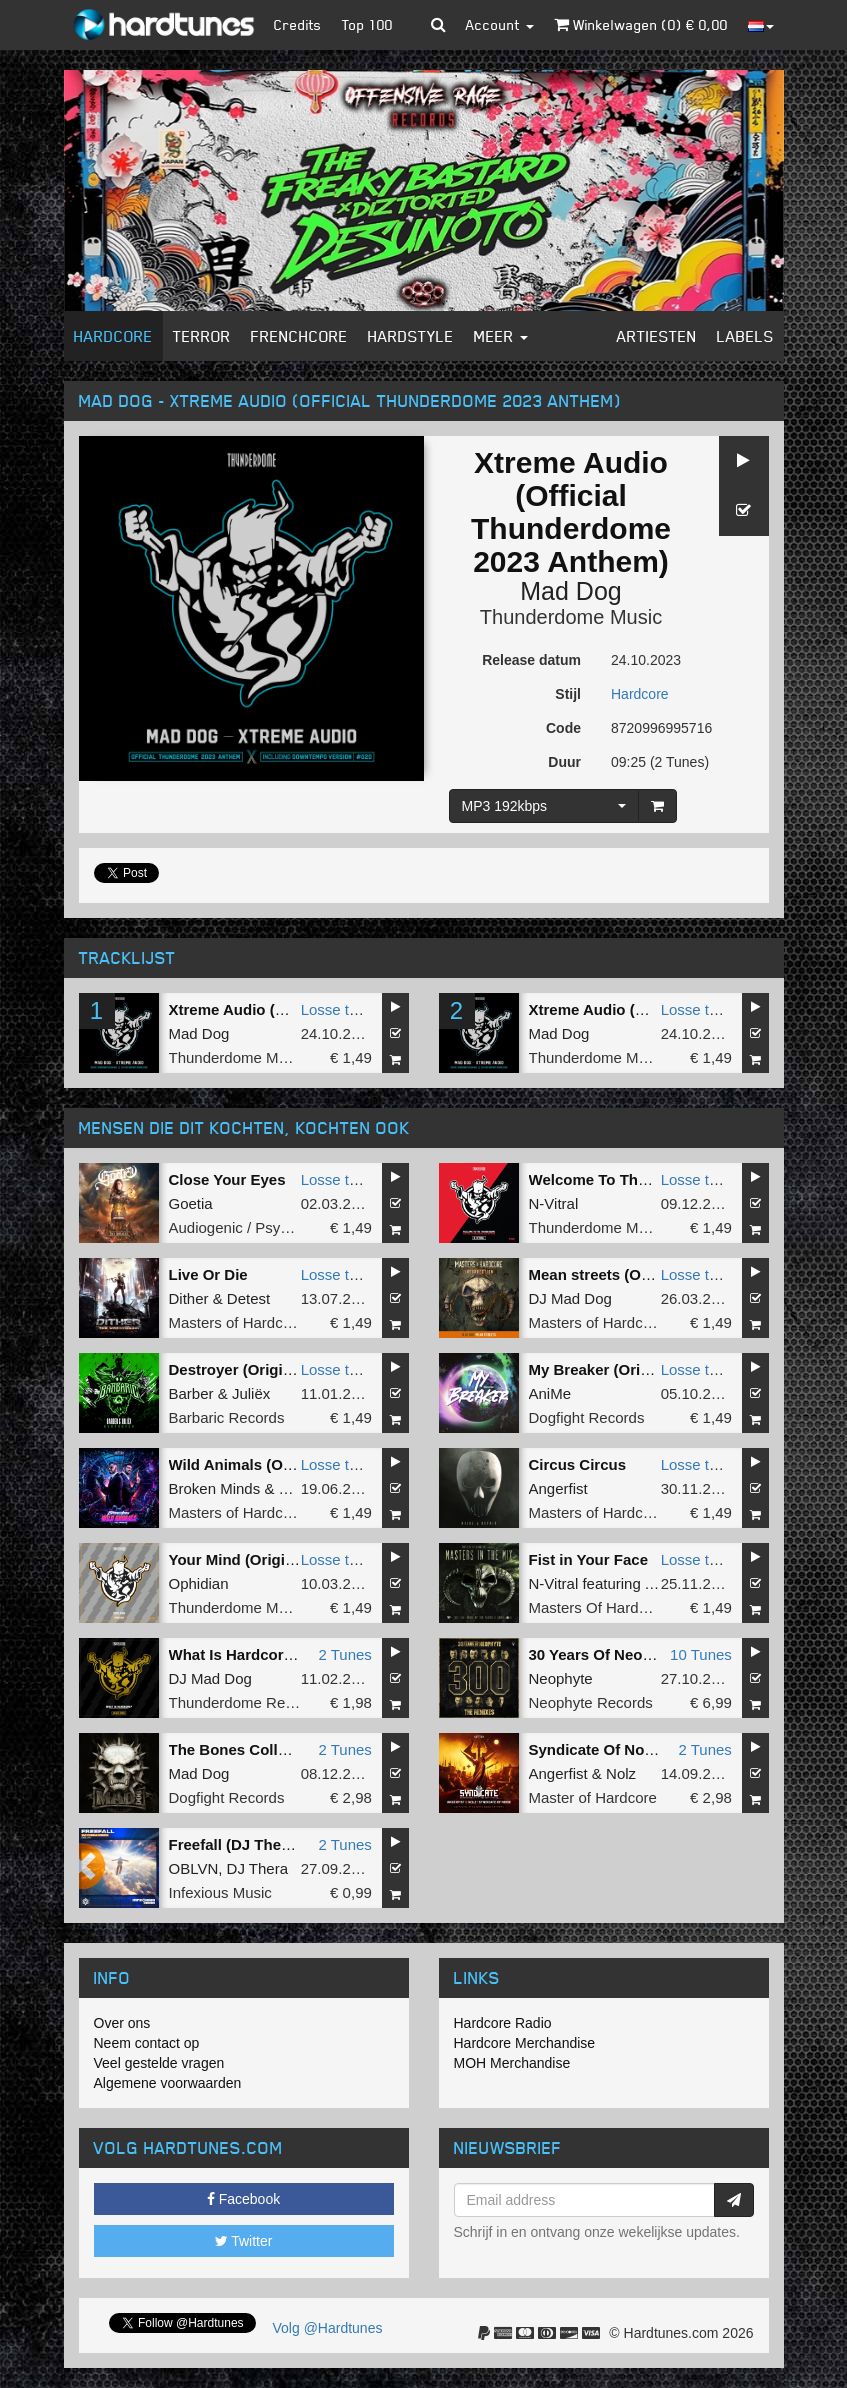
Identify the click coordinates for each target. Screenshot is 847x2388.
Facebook (243, 2199)
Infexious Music (220, 1892)
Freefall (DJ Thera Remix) (259, 1844)
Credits (298, 24)
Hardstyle (411, 336)
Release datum (531, 660)
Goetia (191, 1203)
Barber (191, 1393)
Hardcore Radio (503, 2023)
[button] (438, 25)
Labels (745, 336)
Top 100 (367, 24)
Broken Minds (215, 1488)
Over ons (122, 2023)
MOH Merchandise (512, 2063)
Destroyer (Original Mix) (254, 1369)
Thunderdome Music (571, 617)
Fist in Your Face (588, 1559)
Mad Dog (570, 591)
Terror (202, 336)
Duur (564, 762)
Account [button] (500, 24)
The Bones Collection (245, 1749)
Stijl (568, 694)
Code (563, 728)
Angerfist (558, 1488)
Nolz (621, 1773)
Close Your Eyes (227, 1179)
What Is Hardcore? (235, 1654)
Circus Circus (578, 1464)
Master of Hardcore (593, 1797)
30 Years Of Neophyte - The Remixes (659, 1654)
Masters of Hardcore (237, 1322)
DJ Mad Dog (570, 1298)
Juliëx (251, 1393)
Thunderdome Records (245, 1702)
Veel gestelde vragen (159, 2063)
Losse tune (337, 1009)
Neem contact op (147, 2043)
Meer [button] (501, 336)
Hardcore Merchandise (525, 2043)
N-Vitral (554, 1203)
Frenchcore (299, 336)
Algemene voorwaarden (168, 2083)
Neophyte (561, 1678)
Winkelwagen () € (641, 24)
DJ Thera (257, 1868)
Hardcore (113, 336)
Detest (248, 1298)
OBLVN (194, 1868)
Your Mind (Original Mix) (255, 1559)
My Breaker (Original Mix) (619, 1369)
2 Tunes (344, 1654)
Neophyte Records (591, 1702)
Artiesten (657, 336)
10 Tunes (701, 1654)
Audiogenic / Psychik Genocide (272, 1227)
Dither (189, 1298)
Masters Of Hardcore (598, 1607)
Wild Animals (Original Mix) (266, 1464)
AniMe (550, 1393)
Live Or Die (208, 1274)
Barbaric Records (227, 1417)
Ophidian (199, 1583)
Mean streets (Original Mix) (625, 1274)
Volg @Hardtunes (328, 2328)
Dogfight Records (587, 1417)
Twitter (244, 2241)
